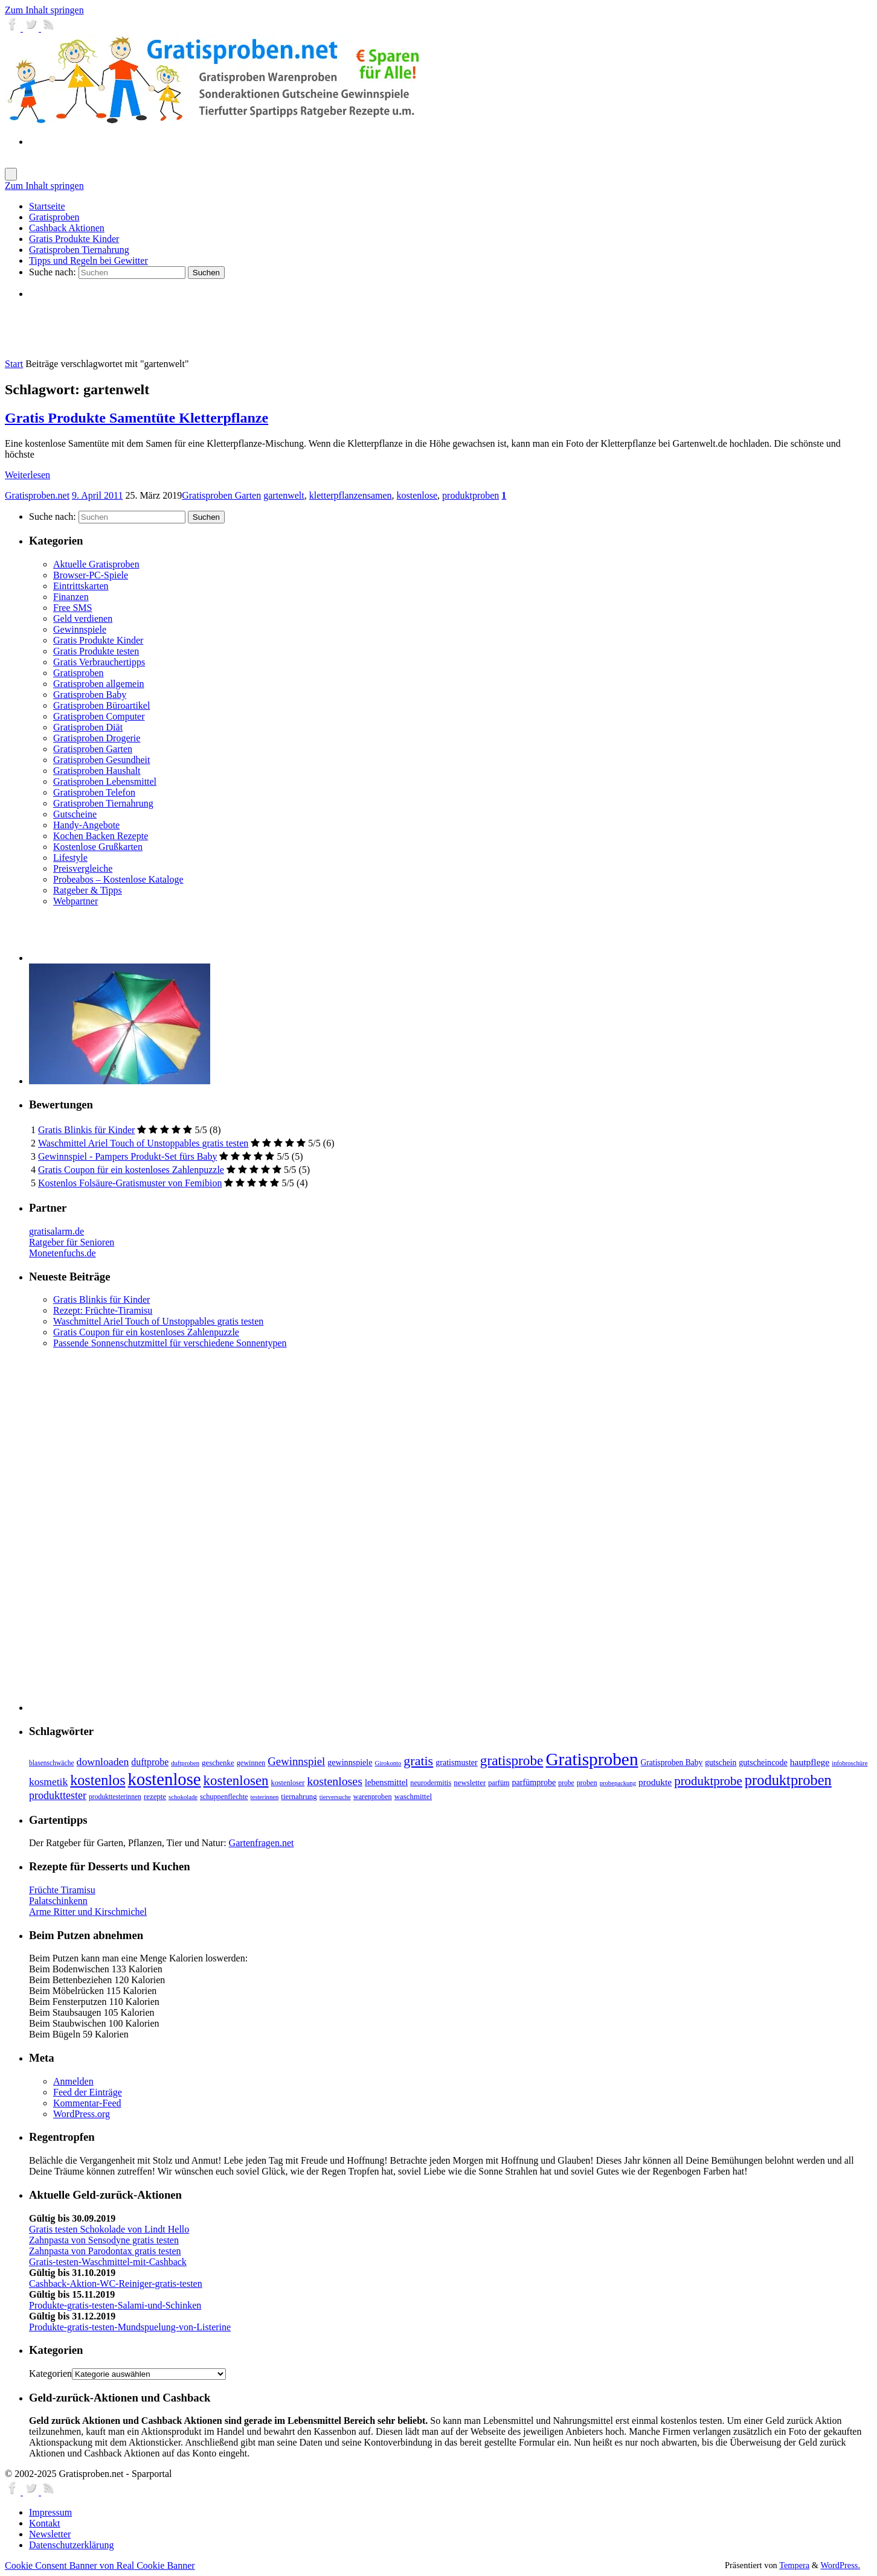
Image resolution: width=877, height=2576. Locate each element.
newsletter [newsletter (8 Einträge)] (470, 1783)
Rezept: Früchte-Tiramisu (102, 1310)
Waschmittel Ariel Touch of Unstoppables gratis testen (143, 1143)
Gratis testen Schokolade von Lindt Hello (109, 2229)
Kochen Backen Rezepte (100, 836)
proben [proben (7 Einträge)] (587, 1783)
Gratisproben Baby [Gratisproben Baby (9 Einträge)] (672, 1762)
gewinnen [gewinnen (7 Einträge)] (251, 1763)
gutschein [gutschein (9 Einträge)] (720, 1762)
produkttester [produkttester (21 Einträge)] (57, 1795)
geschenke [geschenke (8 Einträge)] (218, 1763)
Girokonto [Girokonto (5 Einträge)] (388, 1763)
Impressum (50, 2512)
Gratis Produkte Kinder (98, 640)
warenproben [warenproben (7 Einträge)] (372, 1796)
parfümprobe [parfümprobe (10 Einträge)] (534, 1782)
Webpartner (75, 901)
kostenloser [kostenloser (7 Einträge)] (288, 1783)
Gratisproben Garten (221, 495)
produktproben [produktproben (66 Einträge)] (788, 1780)
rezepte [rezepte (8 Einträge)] (155, 1796)
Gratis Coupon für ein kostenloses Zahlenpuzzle (131, 1170)
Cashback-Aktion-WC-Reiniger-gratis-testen (115, 2283)
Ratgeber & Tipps (87, 890)
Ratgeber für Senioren (71, 1242)
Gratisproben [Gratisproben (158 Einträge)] (591, 1759)
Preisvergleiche (82, 868)
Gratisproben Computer (99, 716)
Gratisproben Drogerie (96, 738)
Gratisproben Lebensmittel (104, 781)
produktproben (470, 495)
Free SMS (72, 607)
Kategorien (50, 2373)
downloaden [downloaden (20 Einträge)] (103, 1762)
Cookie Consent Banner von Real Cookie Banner (100, 2565)
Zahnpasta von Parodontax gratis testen (105, 2251)
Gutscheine (75, 814)
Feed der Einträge (87, 2092)
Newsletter (50, 2534)
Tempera (794, 2565)
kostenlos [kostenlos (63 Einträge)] (97, 1780)
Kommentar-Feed (87, 2103)
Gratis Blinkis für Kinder (86, 1130)
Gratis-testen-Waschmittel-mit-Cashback (108, 2262)
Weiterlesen (27, 475)
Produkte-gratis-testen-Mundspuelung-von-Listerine (130, 2327)
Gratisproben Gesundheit (101, 760)
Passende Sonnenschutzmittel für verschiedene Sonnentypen (170, 1343)
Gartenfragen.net (261, 1843)
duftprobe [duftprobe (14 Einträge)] (150, 1762)
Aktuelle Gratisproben (96, 564)
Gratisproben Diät (88, 727)
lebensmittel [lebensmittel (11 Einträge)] (386, 1782)
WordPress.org (81, 2114)
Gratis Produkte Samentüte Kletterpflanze (136, 418)
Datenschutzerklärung (71, 2545)
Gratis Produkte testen (96, 651)
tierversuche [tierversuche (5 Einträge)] (335, 1797)
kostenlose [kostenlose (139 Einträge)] (164, 1779)
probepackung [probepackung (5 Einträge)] (618, 1783)
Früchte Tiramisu (62, 1890)
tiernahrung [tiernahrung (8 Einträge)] (298, 1796)
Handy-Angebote (86, 825)
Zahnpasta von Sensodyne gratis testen (104, 2240)
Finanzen (71, 597)
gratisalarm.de (56, 1231)
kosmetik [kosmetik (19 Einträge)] (48, 1781)
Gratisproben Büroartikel (101, 705)
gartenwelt (283, 495)
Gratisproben (78, 673)
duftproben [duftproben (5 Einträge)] (185, 1763)
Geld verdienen (82, 618)
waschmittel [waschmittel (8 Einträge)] (413, 1796)
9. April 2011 (97, 495)
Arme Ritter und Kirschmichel (88, 1911)
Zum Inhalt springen (44, 10)
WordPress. (840, 2565)
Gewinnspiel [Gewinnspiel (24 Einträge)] (296, 1761)
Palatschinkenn (58, 1901)
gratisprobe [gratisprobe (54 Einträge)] (512, 1760)
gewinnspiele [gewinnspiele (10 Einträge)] (349, 1762)
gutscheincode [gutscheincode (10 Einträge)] (763, 1762)
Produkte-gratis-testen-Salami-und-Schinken (115, 2305)
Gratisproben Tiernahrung (103, 803)
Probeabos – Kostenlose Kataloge (118, 879)
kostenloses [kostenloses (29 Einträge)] (334, 1781)
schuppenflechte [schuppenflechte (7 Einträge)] (224, 1796)
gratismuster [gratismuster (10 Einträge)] (456, 1762)
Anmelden (73, 2081)
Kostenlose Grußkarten (98, 847)
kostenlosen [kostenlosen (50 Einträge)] (236, 1780)
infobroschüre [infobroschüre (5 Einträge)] (849, 1763)
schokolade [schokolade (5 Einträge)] (183, 1797)
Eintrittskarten (81, 586)
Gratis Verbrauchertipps (99, 662)
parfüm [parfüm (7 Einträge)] (498, 1783)
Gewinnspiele (79, 629)
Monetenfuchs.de (62, 1253)
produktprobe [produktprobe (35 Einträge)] (708, 1781)
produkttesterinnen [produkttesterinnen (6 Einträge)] (115, 1797)
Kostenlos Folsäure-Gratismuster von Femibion (130, 1183)
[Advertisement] (170, 328)
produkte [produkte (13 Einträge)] (655, 1782)
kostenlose (417, 495)
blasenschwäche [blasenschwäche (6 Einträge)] (51, 1763)
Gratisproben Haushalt (96, 770)
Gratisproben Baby (89, 694)
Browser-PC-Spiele (90, 575)
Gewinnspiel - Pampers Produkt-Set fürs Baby (127, 1156)
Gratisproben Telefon (94, 792)
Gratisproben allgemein (98, 684)
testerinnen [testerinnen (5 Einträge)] (265, 1797)
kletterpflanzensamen (350, 495)
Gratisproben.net (37, 495)
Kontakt (44, 2523)
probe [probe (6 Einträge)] (566, 1783)
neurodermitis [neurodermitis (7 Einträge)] (430, 1783)
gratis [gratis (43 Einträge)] (418, 1760)
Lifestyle (70, 857)
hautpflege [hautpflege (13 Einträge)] (809, 1762)
